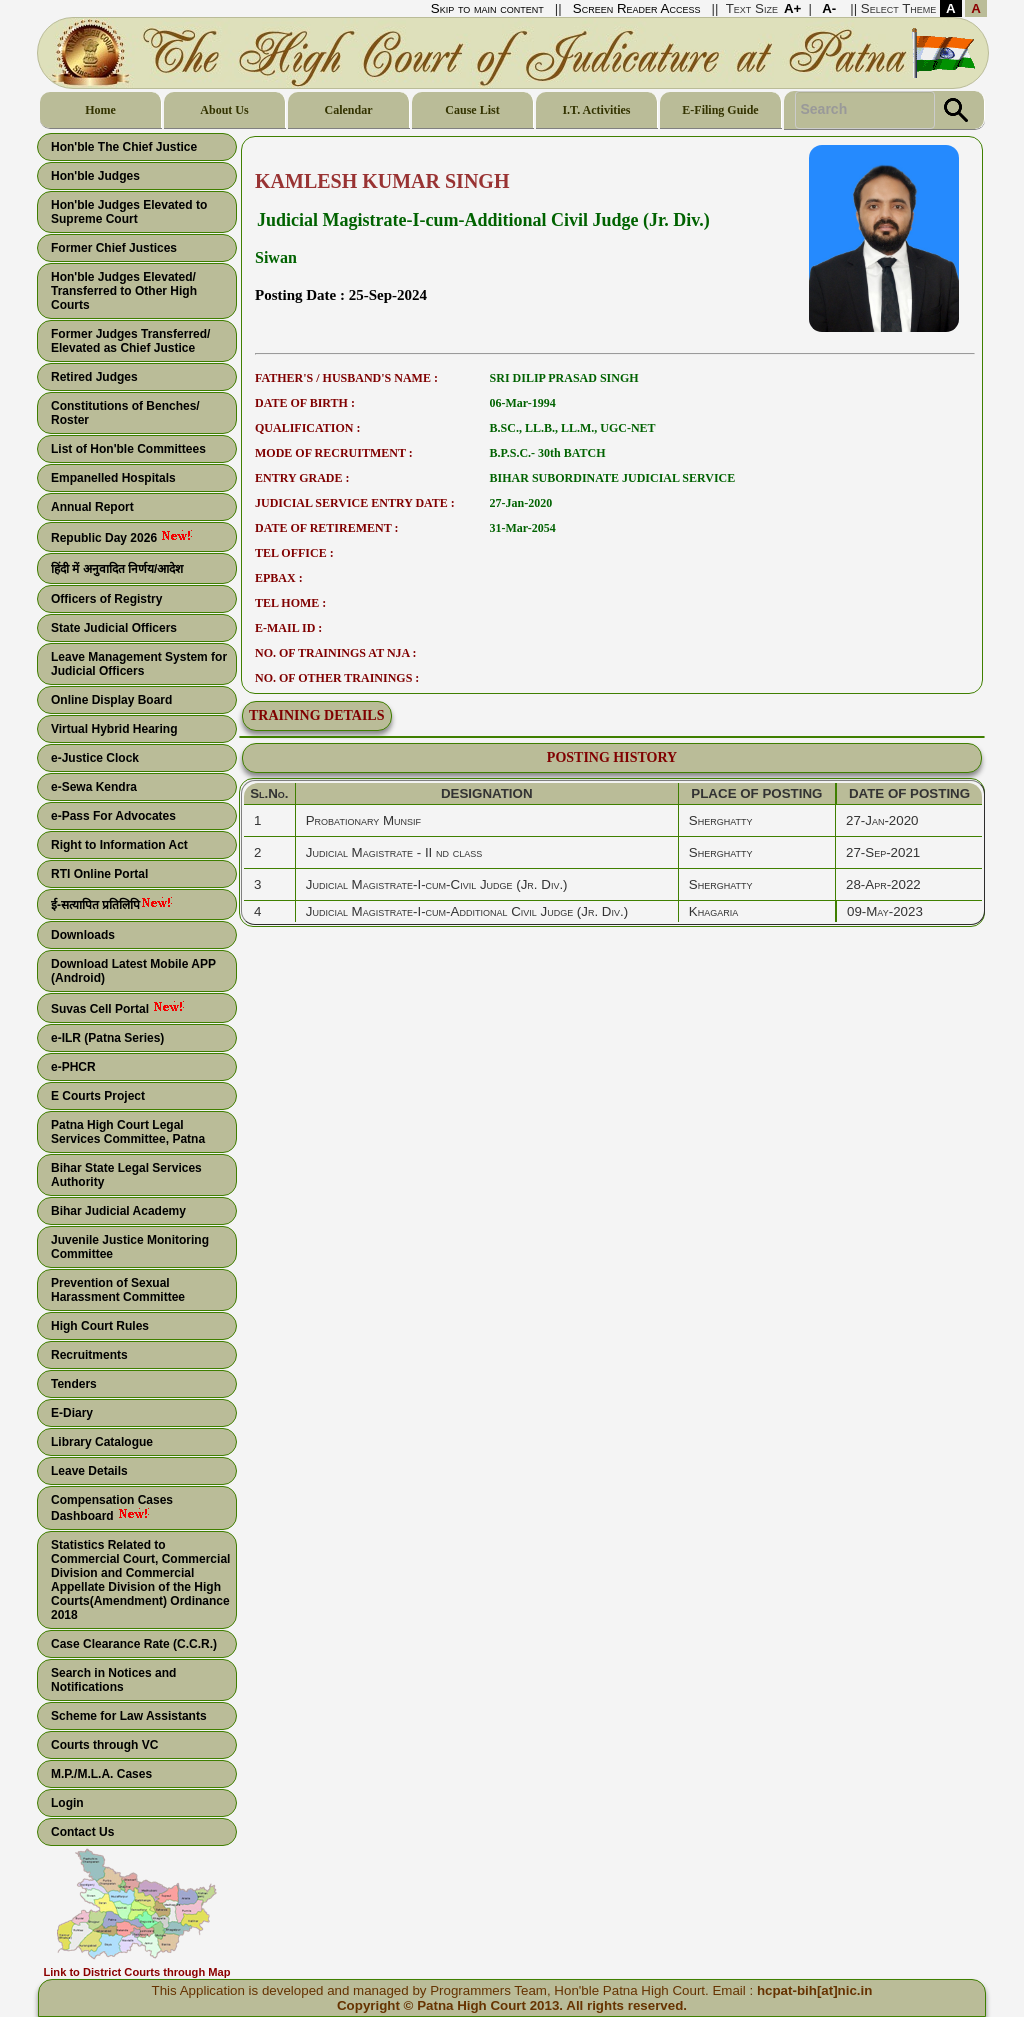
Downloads (83, 935)
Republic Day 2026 (105, 538)
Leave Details (89, 1471)
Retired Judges (94, 377)
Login (67, 1803)
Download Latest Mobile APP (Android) (133, 971)
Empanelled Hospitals (113, 478)
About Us (224, 110)
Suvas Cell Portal (101, 1009)
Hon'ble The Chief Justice (124, 147)
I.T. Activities (596, 110)
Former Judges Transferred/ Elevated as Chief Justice (130, 341)
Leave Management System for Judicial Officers (139, 664)
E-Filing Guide (720, 110)
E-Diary (72, 1413)
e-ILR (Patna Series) (107, 1038)
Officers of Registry (106, 599)
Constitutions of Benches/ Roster (125, 413)
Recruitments (89, 1355)
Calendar (349, 110)
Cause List (472, 110)
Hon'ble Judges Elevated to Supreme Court (129, 212)
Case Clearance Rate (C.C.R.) (134, 1644)
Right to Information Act (119, 845)
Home (100, 110)
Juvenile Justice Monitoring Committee (130, 1247)
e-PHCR (73, 1067)
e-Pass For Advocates (113, 816)
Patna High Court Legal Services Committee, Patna (128, 1132)
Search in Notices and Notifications (113, 1680)
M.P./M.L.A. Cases (101, 1774)
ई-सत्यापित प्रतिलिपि (95, 905)
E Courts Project (98, 1096)
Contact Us (82, 1832)
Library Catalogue (102, 1442)
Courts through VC (104, 1745)
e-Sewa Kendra (94, 787)
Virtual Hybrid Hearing (114, 729)
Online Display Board (111, 700)
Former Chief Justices (114, 248)
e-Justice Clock (95, 758)
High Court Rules (100, 1326)
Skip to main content (487, 8)
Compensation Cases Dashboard (112, 1508)
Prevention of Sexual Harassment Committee (118, 1290)
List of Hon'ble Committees (128, 449)
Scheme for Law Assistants (129, 1716)
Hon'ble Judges (95, 176)
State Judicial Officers (114, 628)
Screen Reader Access (637, 8)
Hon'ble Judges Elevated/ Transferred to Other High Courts (124, 291)
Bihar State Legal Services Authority (126, 1175)
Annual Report (92, 507)
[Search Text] (865, 110)
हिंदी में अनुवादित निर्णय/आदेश (117, 569)
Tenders (74, 1384)
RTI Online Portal (99, 874)
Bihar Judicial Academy (118, 1211)
